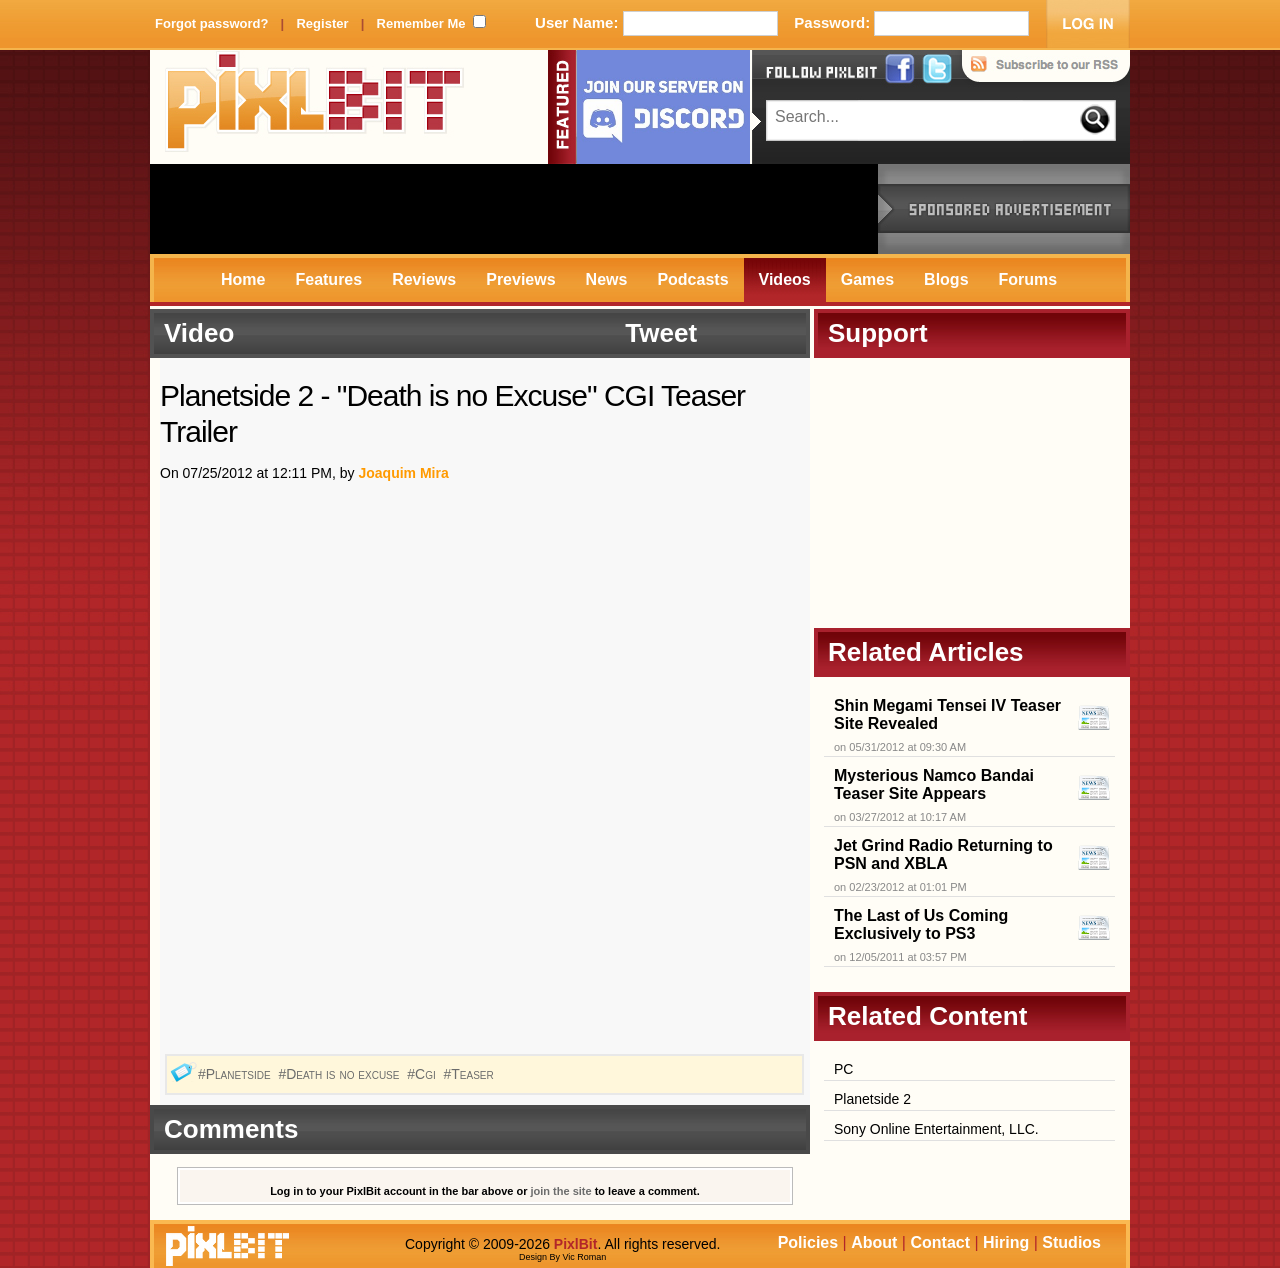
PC (843, 1069)
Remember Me (421, 23)
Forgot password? (211, 23)
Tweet (661, 333)
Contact (940, 1242)
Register (322, 23)
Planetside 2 (872, 1099)
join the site (561, 1191)
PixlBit (315, 107)
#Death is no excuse (340, 1074)
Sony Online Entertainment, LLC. (936, 1129)
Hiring (1006, 1242)
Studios (1071, 1242)
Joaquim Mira (403, 473)
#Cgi (423, 1074)
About (874, 1242)
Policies (808, 1242)
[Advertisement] (514, 209)
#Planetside (236, 1074)
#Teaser (470, 1074)
